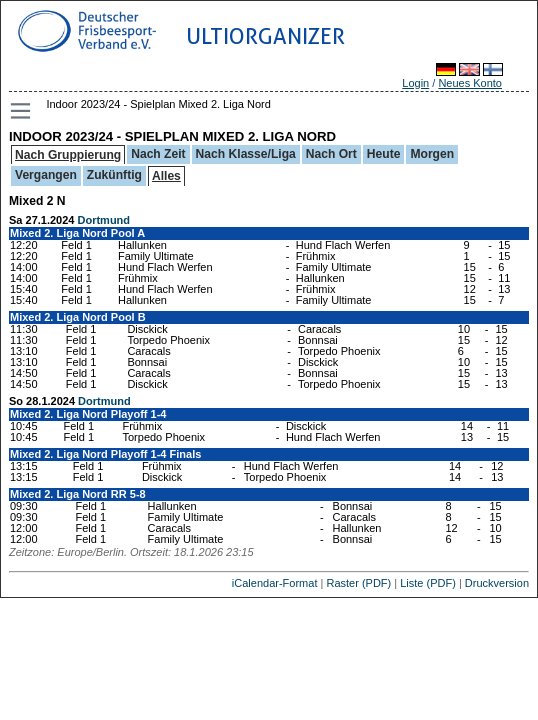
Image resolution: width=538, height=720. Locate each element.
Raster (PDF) (358, 583)
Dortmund (104, 220)
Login (415, 83)
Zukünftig (114, 175)
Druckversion (497, 583)
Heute (384, 154)
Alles (166, 176)
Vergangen (46, 175)
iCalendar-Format (275, 583)
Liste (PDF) (428, 583)
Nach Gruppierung (68, 155)
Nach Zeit (158, 154)
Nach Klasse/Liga (246, 154)
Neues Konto (470, 83)
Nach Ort (331, 154)
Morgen (432, 154)
